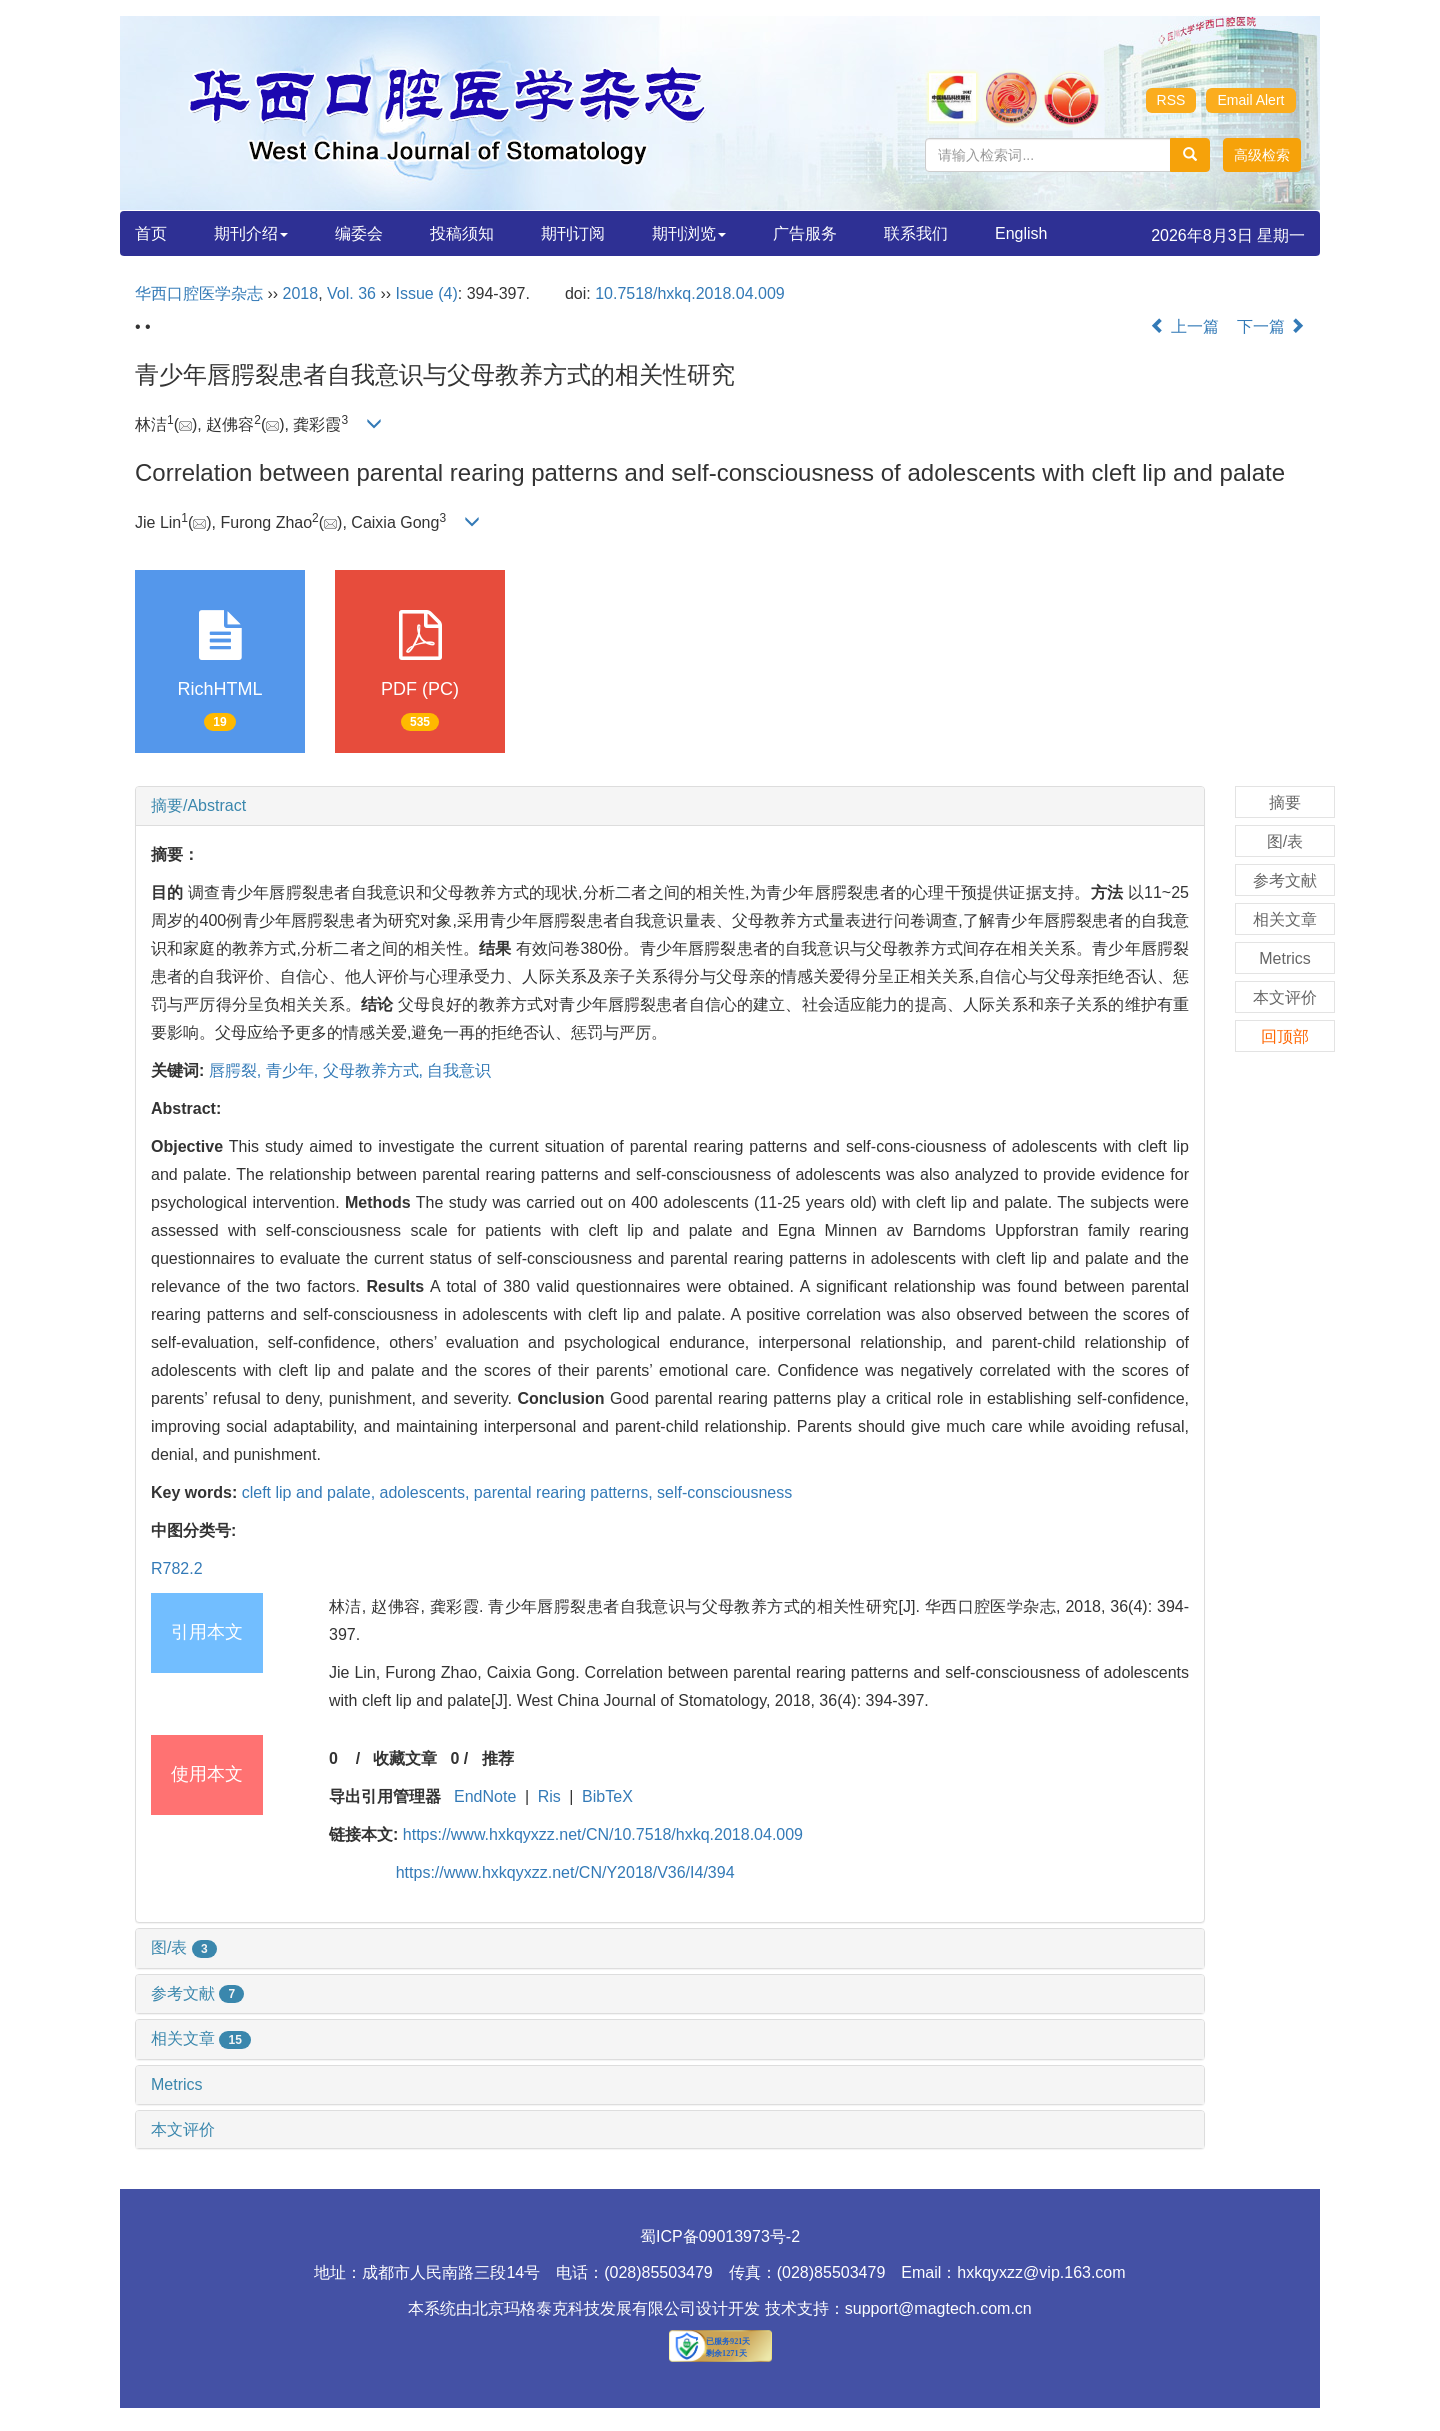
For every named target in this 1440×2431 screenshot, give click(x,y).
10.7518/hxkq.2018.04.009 (690, 293)
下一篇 (1271, 326)
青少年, (294, 1070)
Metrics (177, 2084)
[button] (1262, 155)
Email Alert (1251, 100)
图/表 (184, 1947)
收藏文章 (405, 1758)
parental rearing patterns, (565, 1492)
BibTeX (607, 1796)
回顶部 (1285, 1036)
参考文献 (197, 1993)
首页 (151, 233)
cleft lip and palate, (311, 1492)
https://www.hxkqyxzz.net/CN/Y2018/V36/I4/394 (565, 1872)
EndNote (485, 1796)
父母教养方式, (375, 1070)
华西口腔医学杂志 (199, 293)
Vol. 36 (351, 293)
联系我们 (916, 233)
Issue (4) (427, 293)
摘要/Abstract (198, 805)
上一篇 (1184, 326)
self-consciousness (724, 1492)
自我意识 (459, 1070)
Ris (549, 1796)
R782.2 (177, 1568)
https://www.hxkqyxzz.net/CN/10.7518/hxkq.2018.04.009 (603, 1834)
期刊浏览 (689, 233)
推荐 (498, 1758)
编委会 (359, 233)
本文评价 (183, 2129)
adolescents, (427, 1492)
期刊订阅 (573, 233)
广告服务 (805, 233)
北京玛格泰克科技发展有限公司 (584, 2308)
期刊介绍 (251, 233)
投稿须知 (462, 233)
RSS (1171, 100)
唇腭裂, (237, 1070)
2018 (301, 293)
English (1021, 233)
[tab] (670, 806)
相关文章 (201, 2038)
